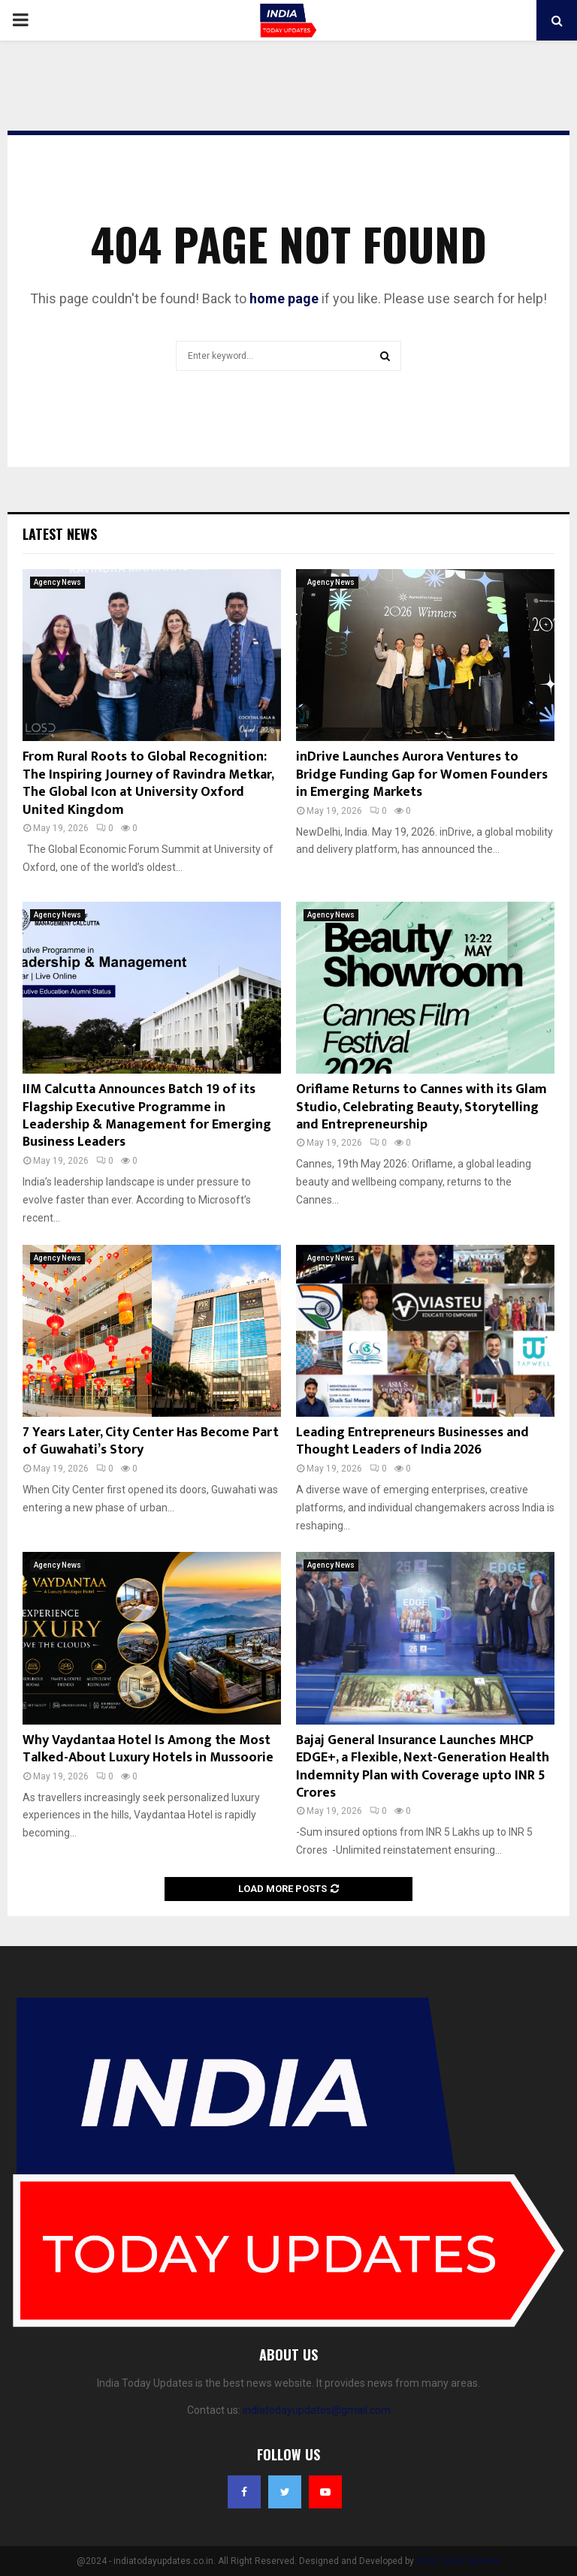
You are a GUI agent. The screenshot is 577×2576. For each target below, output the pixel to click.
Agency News (57, 582)
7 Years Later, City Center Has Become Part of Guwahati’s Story (151, 1441)
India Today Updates (458, 2561)
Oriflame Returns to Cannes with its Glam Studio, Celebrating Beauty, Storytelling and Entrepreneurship (421, 1107)
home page (284, 298)
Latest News (60, 534)
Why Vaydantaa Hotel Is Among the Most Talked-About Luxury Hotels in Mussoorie (148, 1749)
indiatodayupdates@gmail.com (317, 2410)
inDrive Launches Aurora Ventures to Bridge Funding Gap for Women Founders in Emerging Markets (422, 774)
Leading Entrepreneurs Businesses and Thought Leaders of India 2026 (412, 1441)
